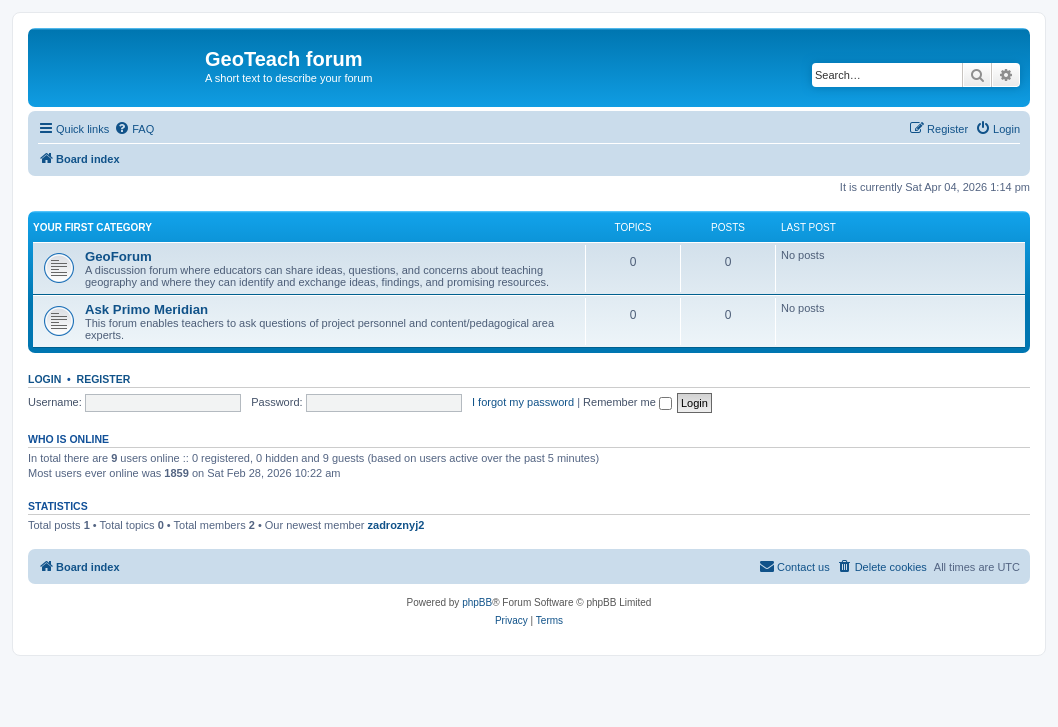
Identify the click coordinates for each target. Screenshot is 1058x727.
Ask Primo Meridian (146, 309)
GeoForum (118, 256)
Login (44, 379)
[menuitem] (134, 129)
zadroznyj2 (396, 525)
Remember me (627, 402)
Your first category (92, 227)
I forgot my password (523, 402)
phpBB (477, 602)
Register (104, 379)
